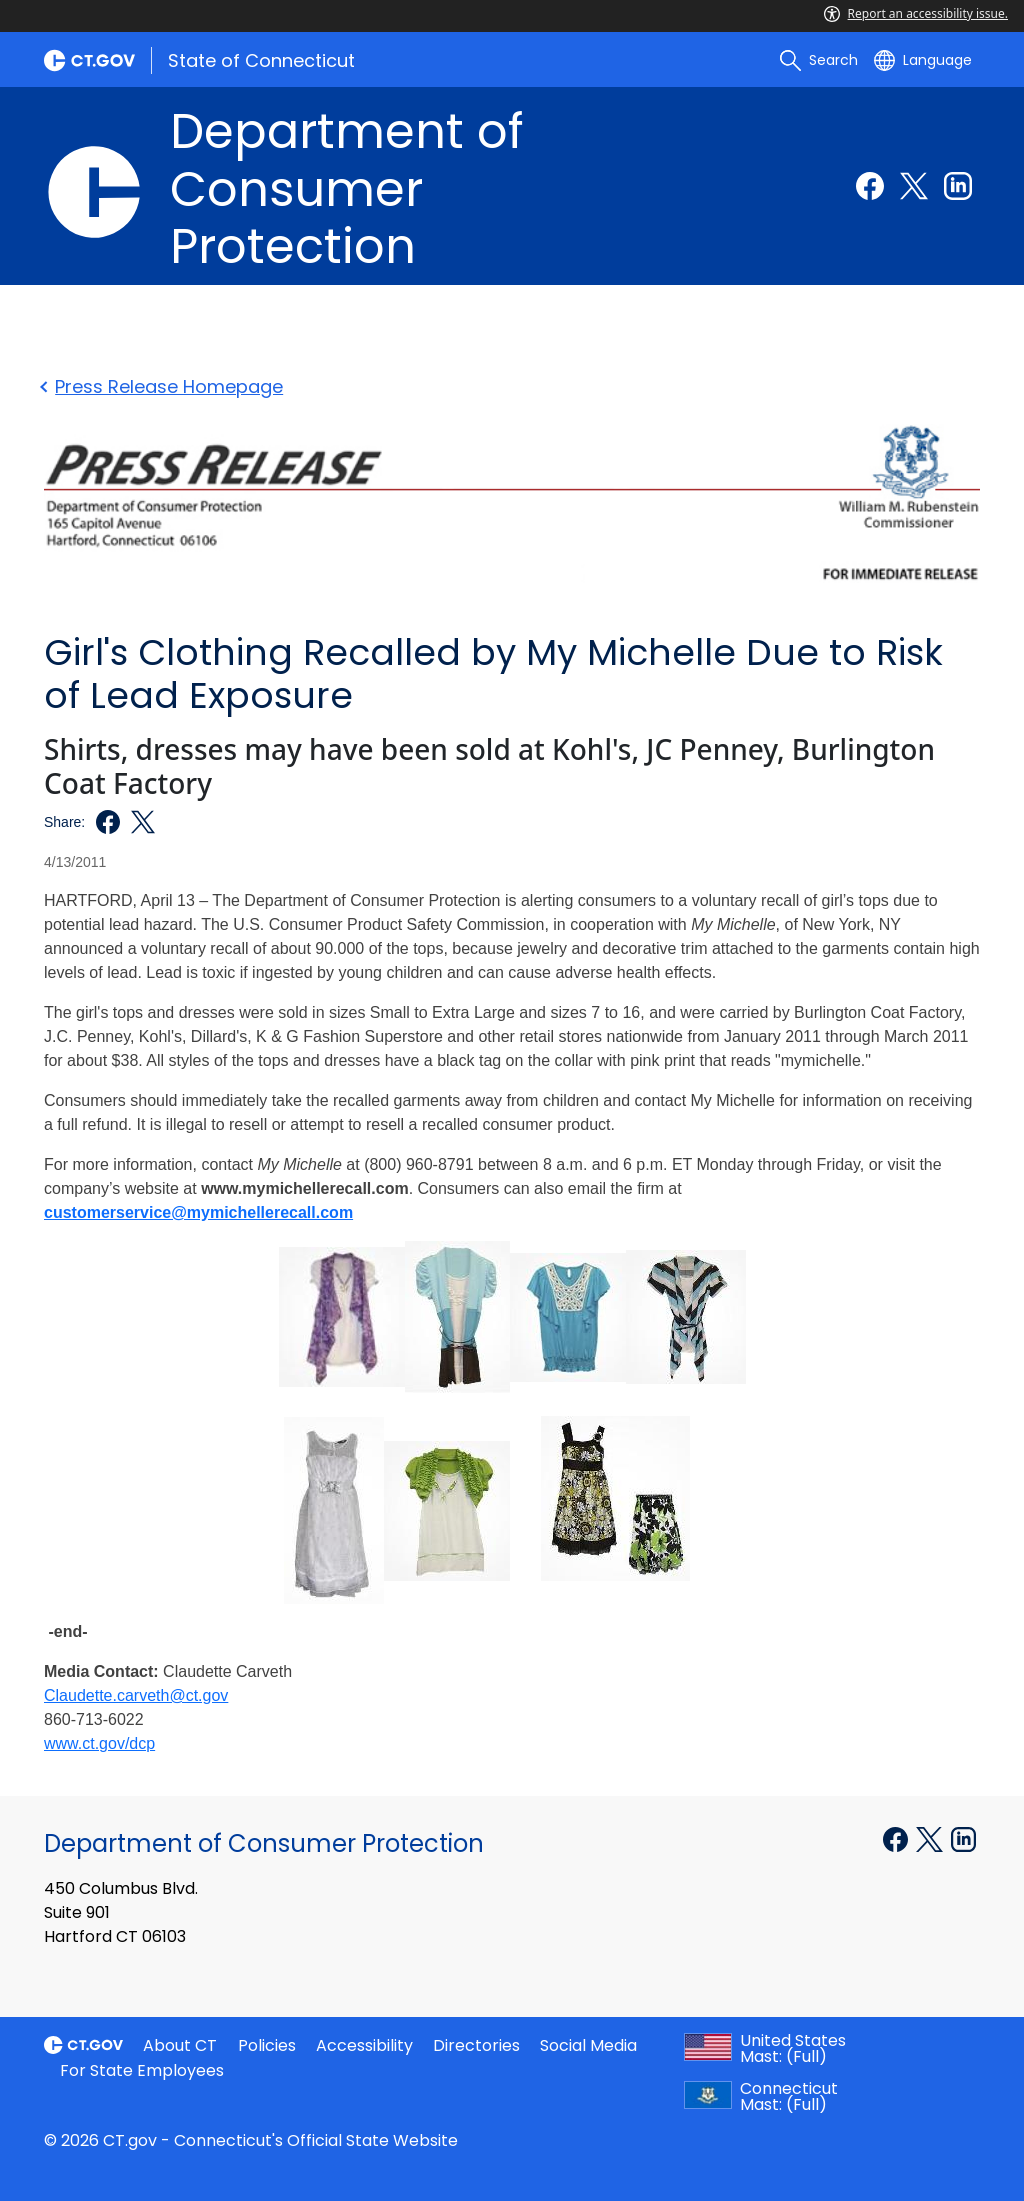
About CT (180, 2045)
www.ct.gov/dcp (99, 1743)
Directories (476, 2045)
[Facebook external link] (870, 186)
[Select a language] (923, 60)
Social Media (588, 2045)
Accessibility (364, 2045)
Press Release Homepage (163, 386)
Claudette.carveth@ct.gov (136, 1695)
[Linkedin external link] (958, 186)
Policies (267, 2045)
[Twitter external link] (914, 186)
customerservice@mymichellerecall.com (198, 1212)
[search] (819, 60)
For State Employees (142, 2070)
